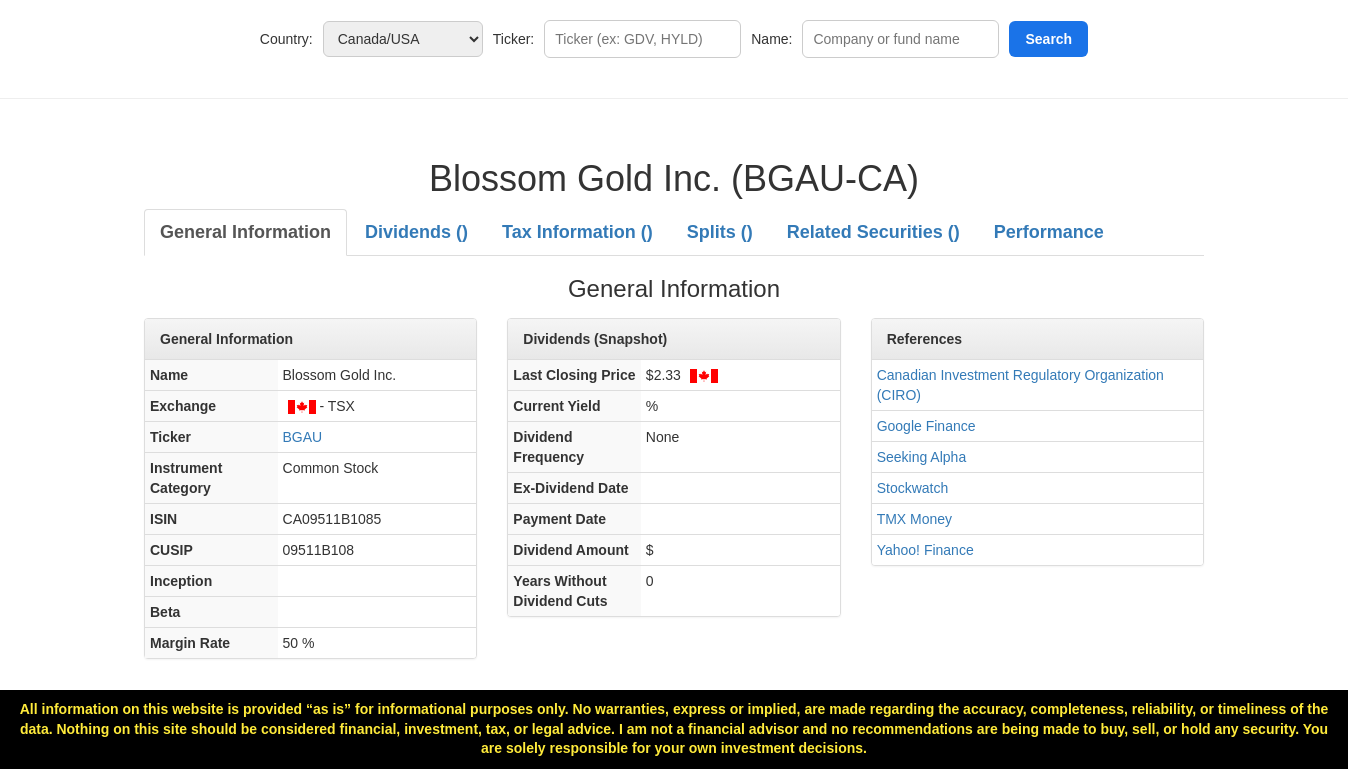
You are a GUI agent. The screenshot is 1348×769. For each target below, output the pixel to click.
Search (1048, 39)
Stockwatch (913, 488)
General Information (245, 232)
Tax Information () (577, 232)
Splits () (720, 232)
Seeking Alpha (922, 457)
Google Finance (926, 426)
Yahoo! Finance (925, 550)
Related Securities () (873, 232)
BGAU (303, 437)
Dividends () (416, 232)
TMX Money (914, 519)
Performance (1049, 232)
